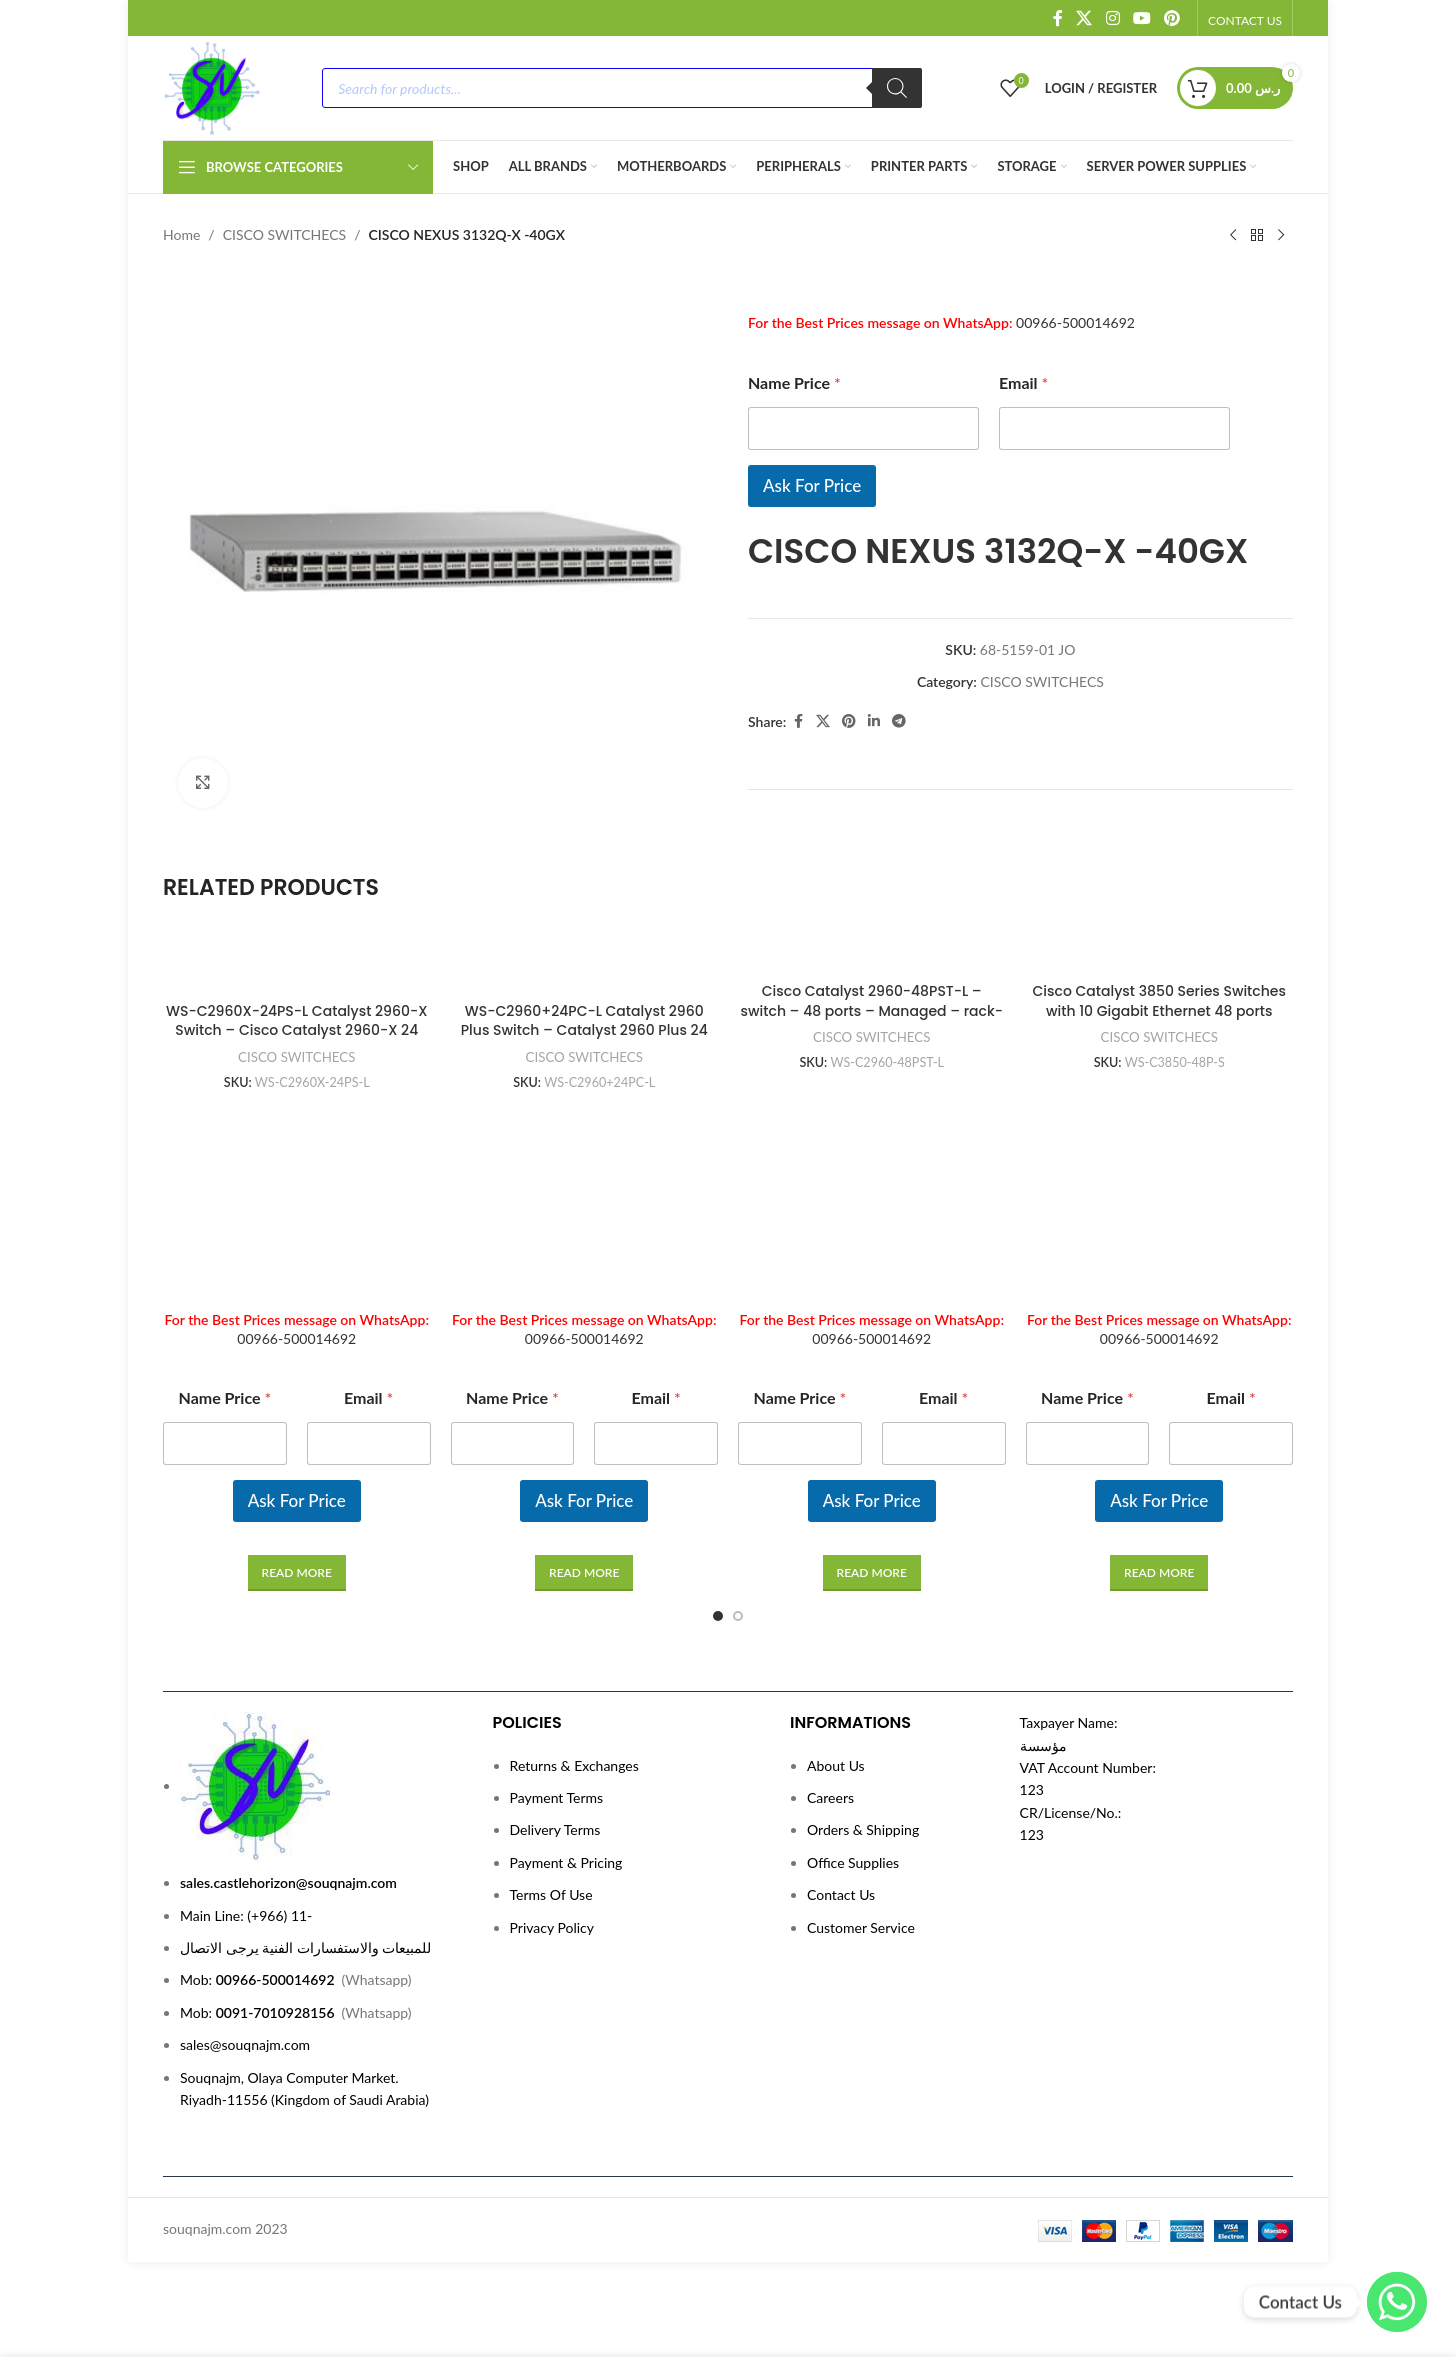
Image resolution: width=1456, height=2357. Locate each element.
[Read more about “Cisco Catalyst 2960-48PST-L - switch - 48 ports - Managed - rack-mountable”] (872, 1573)
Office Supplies (853, 1862)
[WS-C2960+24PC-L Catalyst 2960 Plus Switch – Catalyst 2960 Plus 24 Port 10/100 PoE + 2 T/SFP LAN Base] (585, 963)
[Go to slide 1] (718, 1616)
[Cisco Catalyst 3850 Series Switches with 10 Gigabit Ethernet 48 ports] (1160, 953)
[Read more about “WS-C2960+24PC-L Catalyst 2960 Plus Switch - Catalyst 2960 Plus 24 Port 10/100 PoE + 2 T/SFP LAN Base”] (584, 1573)
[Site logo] (211, 86)
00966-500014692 (1075, 322)
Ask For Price (812, 485)
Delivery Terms (555, 1829)
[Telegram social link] (899, 721)
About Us (836, 1765)
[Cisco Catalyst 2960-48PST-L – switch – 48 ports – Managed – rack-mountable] (872, 953)
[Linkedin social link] (874, 721)
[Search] (897, 88)
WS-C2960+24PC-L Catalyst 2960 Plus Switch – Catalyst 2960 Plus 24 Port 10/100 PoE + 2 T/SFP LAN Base (584, 1030)
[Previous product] (1233, 236)
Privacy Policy (552, 1927)
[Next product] (1281, 236)
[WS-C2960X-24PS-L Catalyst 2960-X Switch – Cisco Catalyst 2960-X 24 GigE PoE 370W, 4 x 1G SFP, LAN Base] (297, 963)
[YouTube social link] (1141, 18)
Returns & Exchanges (574, 1765)
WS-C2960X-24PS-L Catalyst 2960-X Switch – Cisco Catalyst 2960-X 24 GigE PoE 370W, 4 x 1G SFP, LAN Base (296, 1030)
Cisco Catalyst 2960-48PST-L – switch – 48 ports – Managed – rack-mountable (872, 1010)
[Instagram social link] (1112, 18)
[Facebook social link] (1058, 18)
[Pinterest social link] (1172, 18)
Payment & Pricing (566, 1862)
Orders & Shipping (863, 1829)
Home (181, 234)
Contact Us (841, 1894)
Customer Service (861, 1927)
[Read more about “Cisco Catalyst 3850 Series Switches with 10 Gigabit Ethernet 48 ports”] (1159, 1573)
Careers (830, 1797)
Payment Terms (557, 1797)
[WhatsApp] (1397, 2302)
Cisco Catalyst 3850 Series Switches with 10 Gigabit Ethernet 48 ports (1159, 1001)
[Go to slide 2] (738, 1616)
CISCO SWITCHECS (284, 234)
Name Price (794, 382)
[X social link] (1084, 18)
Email (1023, 382)
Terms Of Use (551, 1894)
